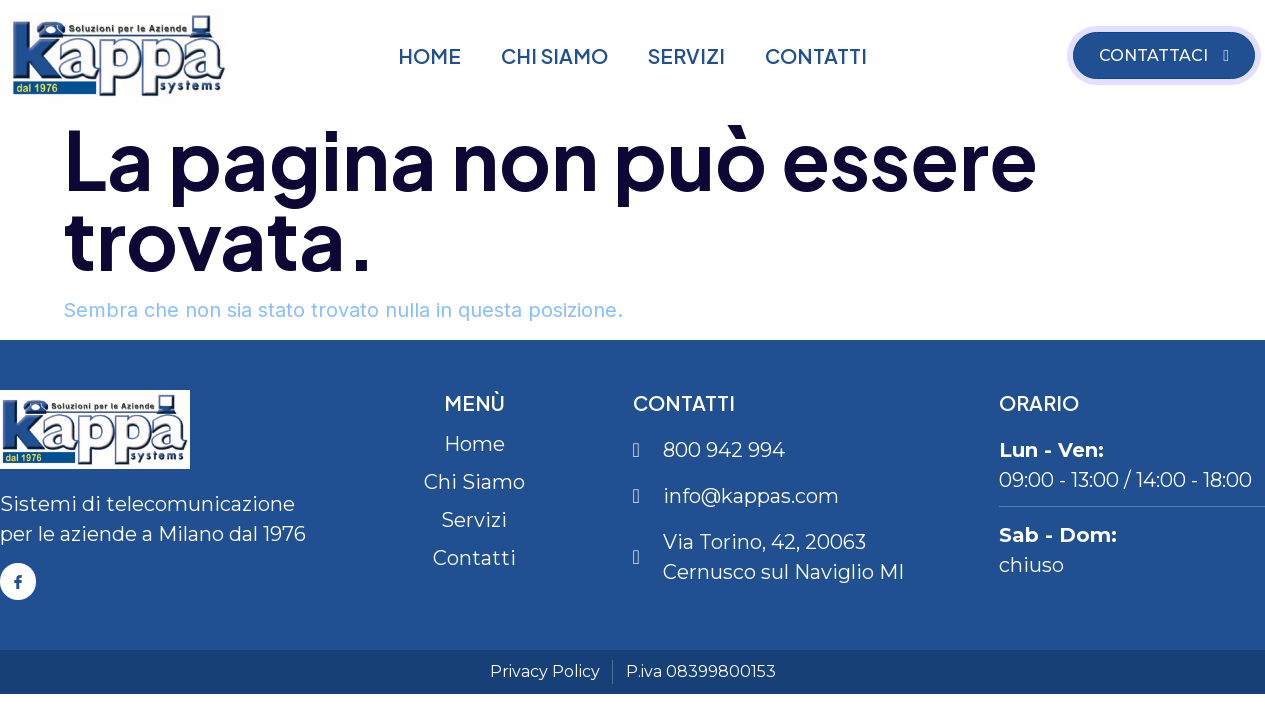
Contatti (816, 55)
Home (429, 55)
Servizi (686, 55)
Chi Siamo (554, 55)
